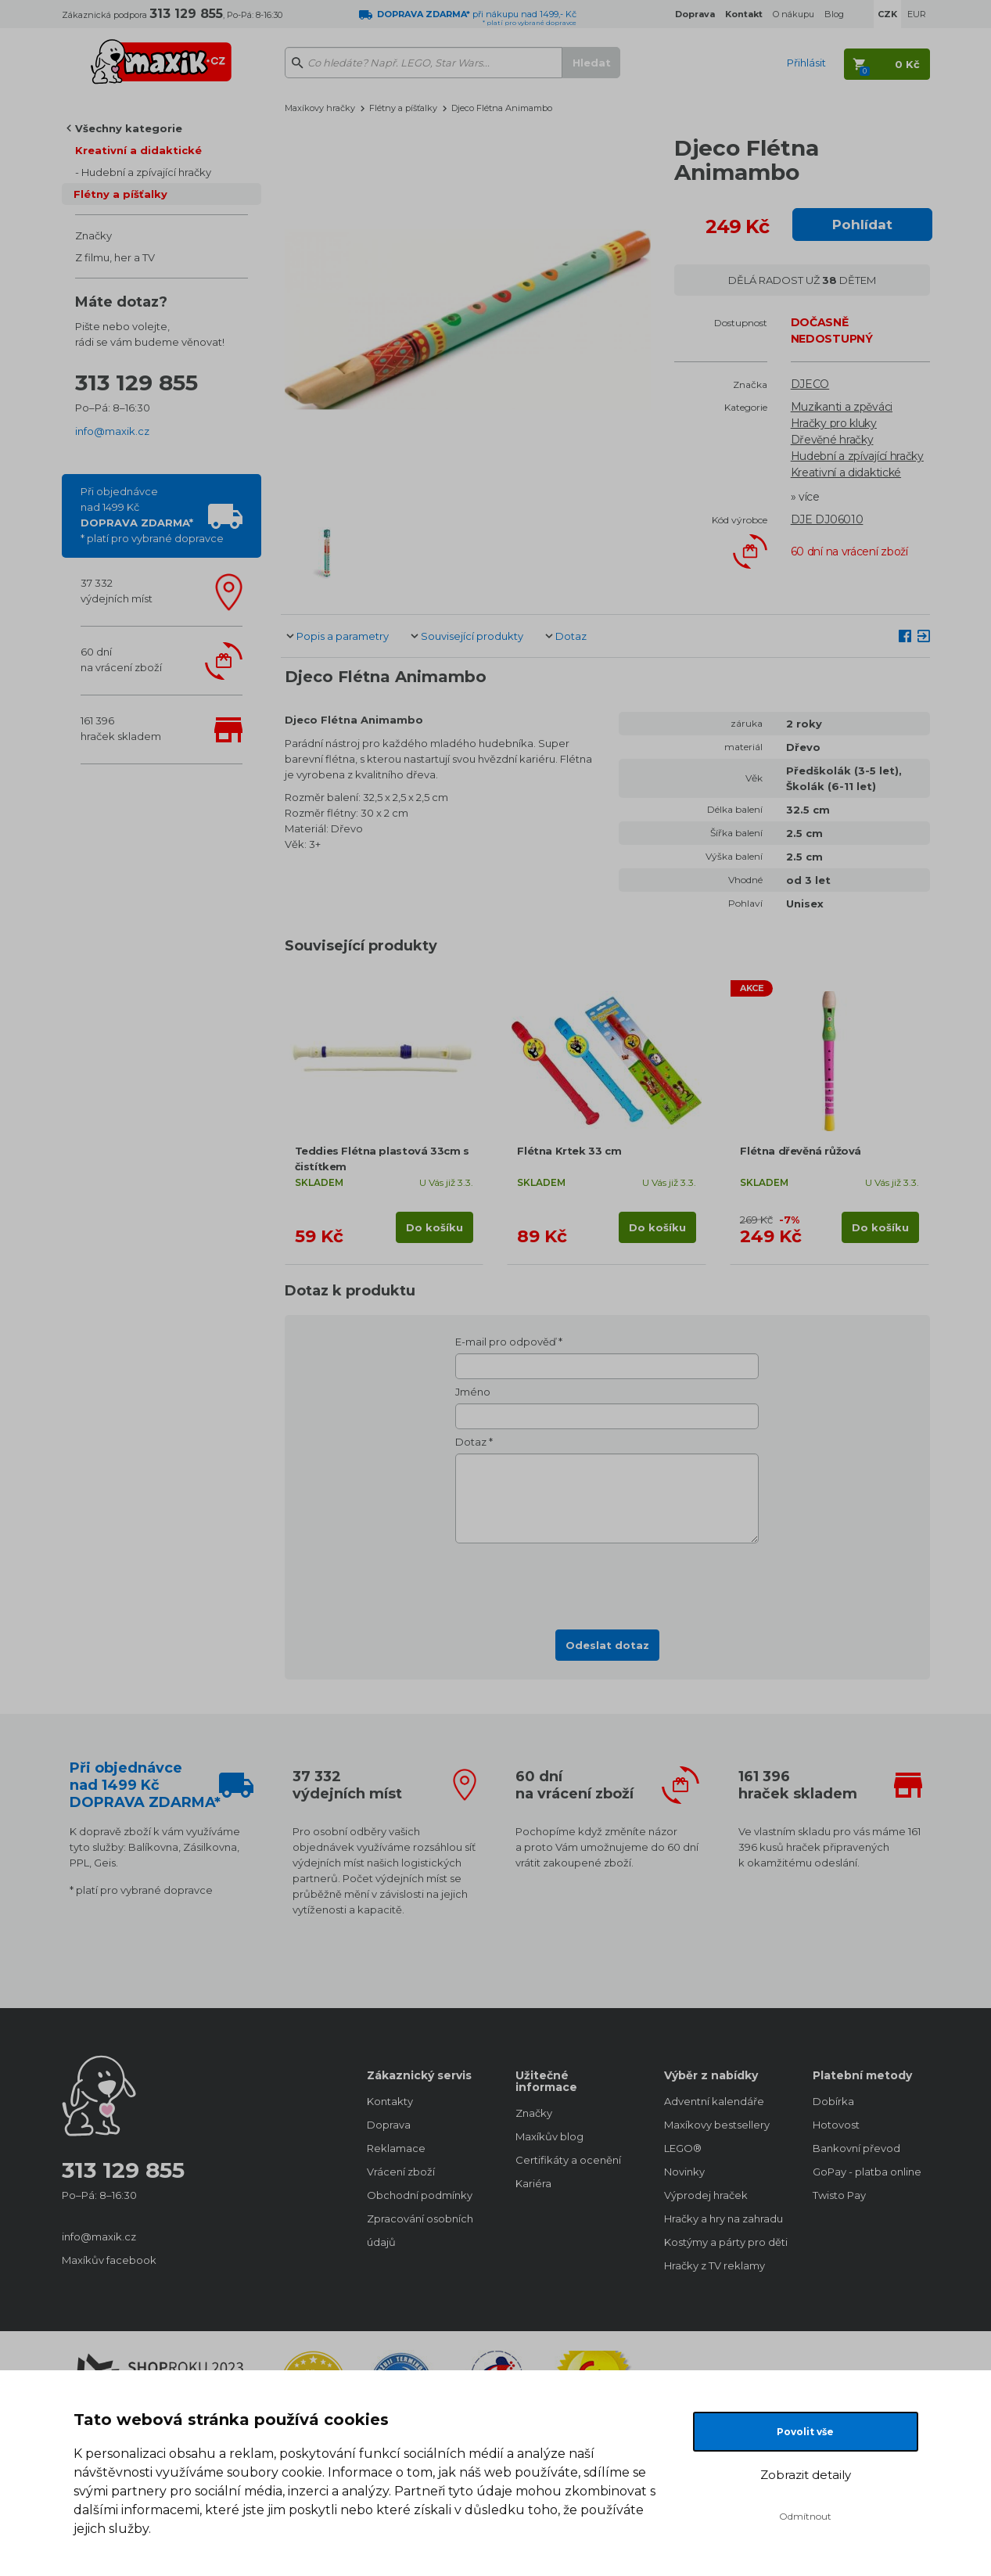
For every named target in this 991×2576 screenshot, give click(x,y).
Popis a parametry (342, 636)
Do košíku (434, 1227)
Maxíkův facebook (109, 2260)
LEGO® (683, 2148)
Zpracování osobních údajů (420, 2230)
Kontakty (390, 2101)
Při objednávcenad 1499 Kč (152, 514)
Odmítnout (805, 2516)
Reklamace (396, 2148)
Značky (93, 235)
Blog (834, 14)
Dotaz (571, 636)
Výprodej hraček (706, 2195)
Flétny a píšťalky (120, 194)
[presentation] (607, 1581)
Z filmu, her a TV (115, 257)
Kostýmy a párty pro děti (722, 2242)
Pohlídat (862, 224)
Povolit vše (805, 2432)
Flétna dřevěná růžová (800, 1150)
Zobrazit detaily (805, 2474)
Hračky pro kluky (834, 423)
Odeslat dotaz (607, 1645)
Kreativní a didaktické (138, 150)
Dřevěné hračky (832, 440)
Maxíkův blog (549, 2136)
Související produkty (472, 636)
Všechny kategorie (128, 128)
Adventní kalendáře (714, 2101)
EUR (916, 14)
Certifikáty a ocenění (568, 2160)
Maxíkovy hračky (320, 107)
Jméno (472, 1391)
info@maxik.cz (112, 431)
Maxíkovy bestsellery (717, 2124)
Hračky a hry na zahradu (722, 2218)
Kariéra (533, 2183)
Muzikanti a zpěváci (841, 407)
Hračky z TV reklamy (714, 2265)
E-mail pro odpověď (505, 1341)
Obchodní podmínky (419, 2195)
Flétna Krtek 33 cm (569, 1150)
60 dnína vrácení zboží (121, 659)
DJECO (810, 384)
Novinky (684, 2171)
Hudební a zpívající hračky (146, 172)
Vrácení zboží (401, 2171)
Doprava (389, 2124)
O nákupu (793, 14)
